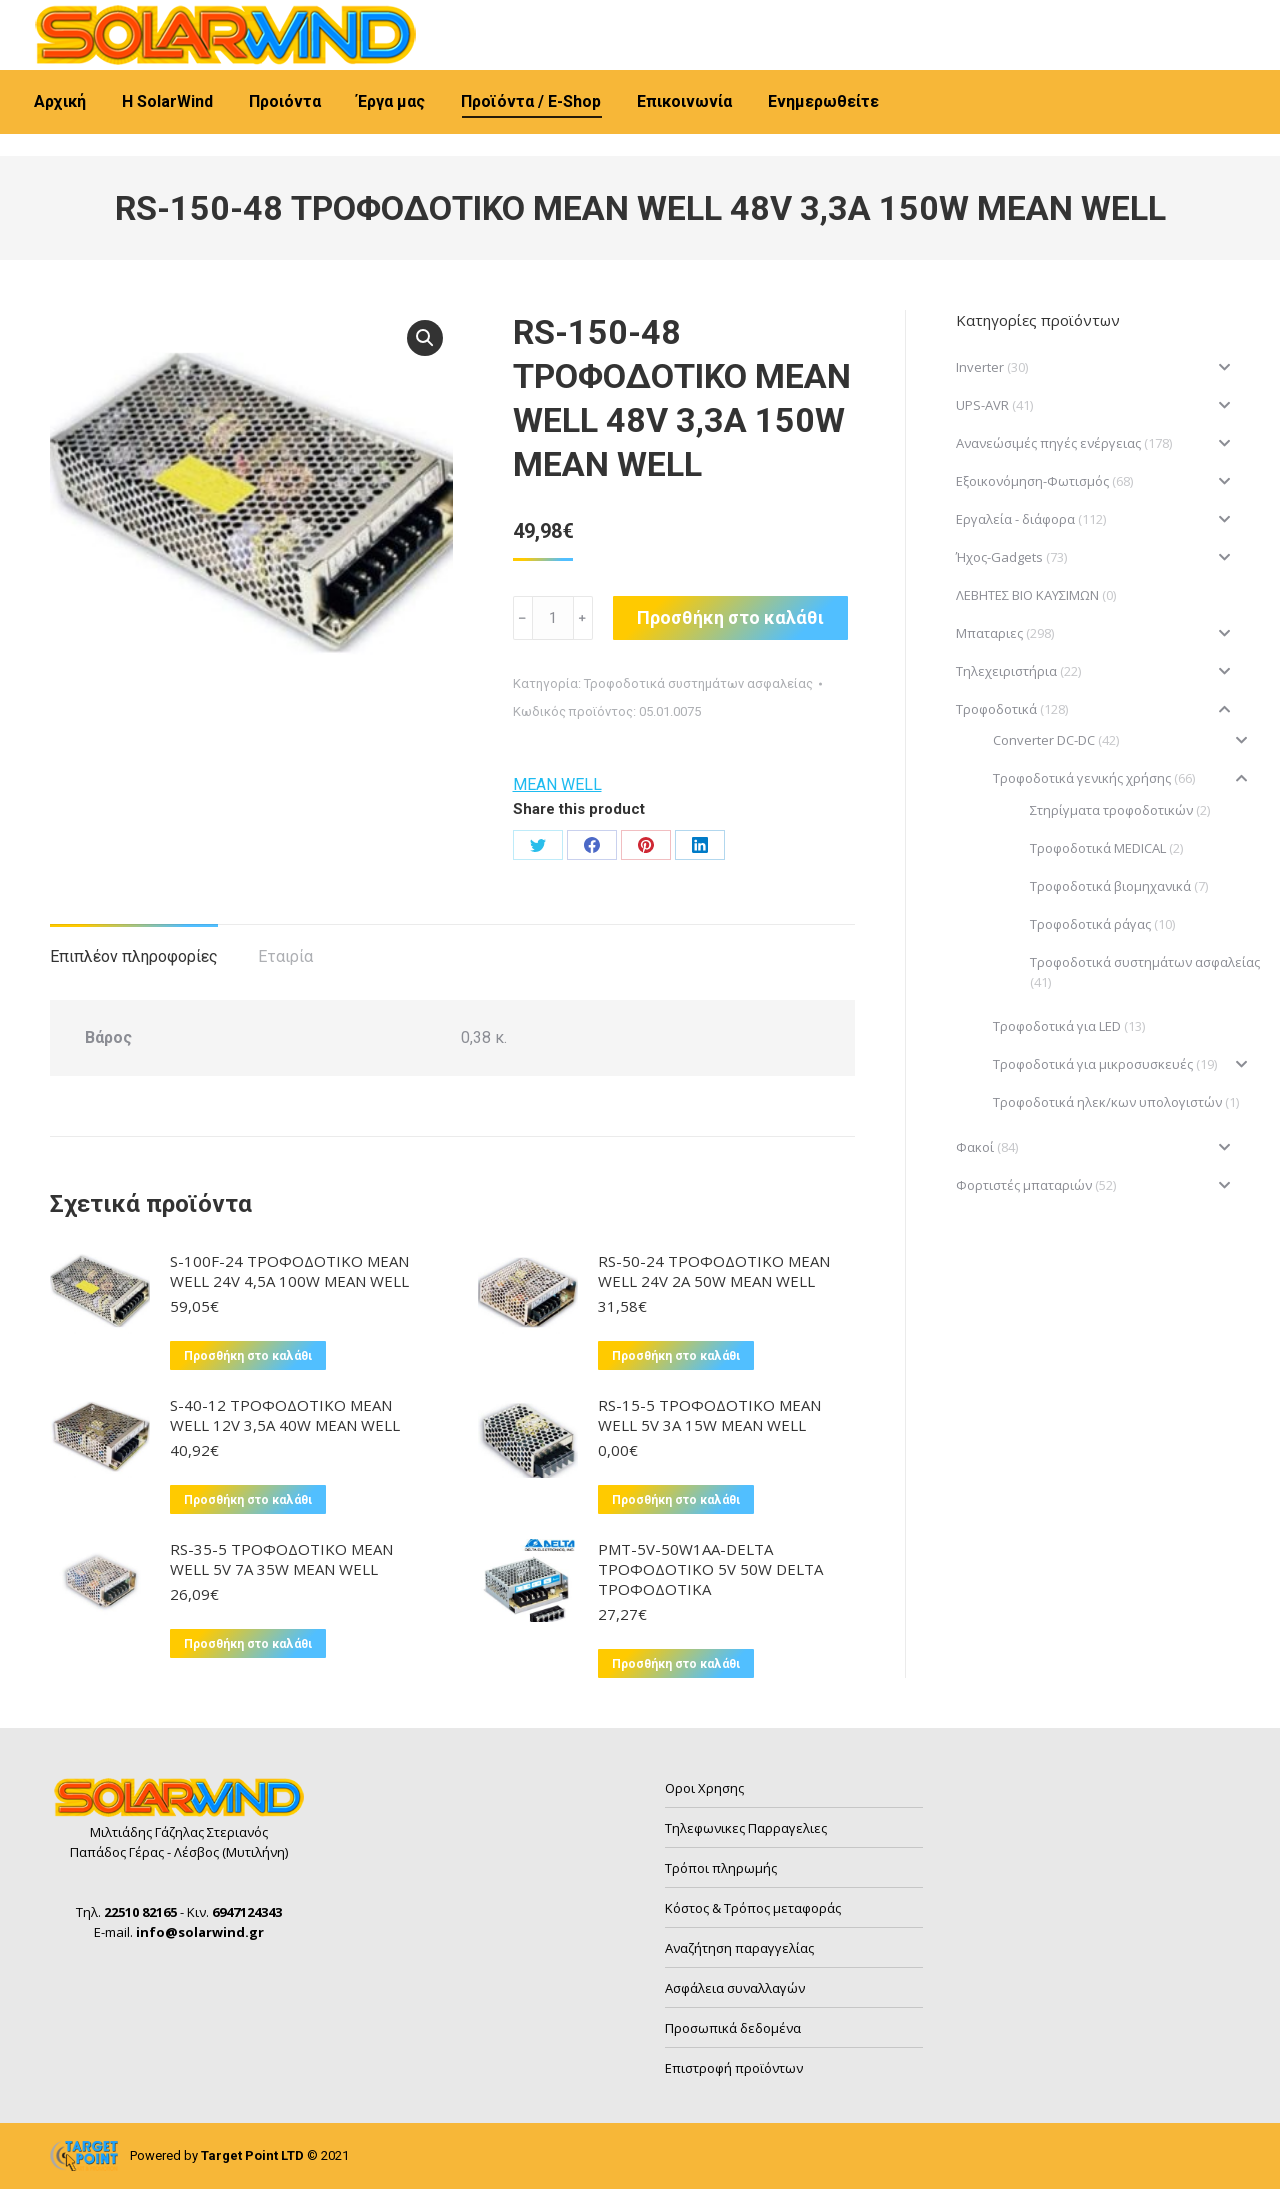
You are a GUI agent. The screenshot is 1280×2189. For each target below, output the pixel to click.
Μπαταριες (989, 633)
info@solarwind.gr (360, 18)
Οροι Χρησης (704, 1788)
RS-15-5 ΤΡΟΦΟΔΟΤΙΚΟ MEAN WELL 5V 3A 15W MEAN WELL (709, 1415)
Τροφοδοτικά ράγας (1090, 924)
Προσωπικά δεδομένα (733, 2028)
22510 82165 (101, 18)
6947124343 (221, 18)
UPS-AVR (982, 405)
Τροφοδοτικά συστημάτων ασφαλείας (698, 683)
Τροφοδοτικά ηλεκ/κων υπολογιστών (1107, 1102)
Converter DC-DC (1044, 740)
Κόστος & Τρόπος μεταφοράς (753, 1908)
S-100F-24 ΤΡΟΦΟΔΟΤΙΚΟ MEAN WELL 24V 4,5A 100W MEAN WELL (289, 1271)
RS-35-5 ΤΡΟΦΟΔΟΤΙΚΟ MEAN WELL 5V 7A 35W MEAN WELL (281, 1559)
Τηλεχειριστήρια (1006, 671)
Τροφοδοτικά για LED (1057, 1026)
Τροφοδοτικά (996, 709)
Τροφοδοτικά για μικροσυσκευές (1093, 1064)
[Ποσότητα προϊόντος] (553, 618)
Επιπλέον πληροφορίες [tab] (134, 956)
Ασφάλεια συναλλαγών (735, 1988)
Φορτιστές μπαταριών (1024, 1185)
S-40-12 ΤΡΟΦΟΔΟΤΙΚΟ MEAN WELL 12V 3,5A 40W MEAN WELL (285, 1415)
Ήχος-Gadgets (999, 557)
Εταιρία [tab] (285, 956)
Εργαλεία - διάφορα (1015, 519)
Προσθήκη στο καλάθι (730, 617)
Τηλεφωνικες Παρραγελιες (746, 1828)
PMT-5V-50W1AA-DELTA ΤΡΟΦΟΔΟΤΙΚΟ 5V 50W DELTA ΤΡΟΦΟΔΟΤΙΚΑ (710, 1569)
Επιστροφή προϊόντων (734, 2068)
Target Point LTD (252, 2155)
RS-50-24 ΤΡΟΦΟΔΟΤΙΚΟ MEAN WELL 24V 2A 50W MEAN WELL (714, 1271)
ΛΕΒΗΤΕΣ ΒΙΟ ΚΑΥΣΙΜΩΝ (1027, 595)
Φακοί (975, 1147)
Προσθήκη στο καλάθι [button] (248, 1356)
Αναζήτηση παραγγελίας (739, 1948)
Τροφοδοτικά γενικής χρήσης (1082, 778)
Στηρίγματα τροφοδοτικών (1111, 810)
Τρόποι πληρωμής (721, 1868)
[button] (425, 338)
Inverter (980, 367)
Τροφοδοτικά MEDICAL (1098, 848)
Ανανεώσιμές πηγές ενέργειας (1048, 443)
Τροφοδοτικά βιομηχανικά (1110, 886)
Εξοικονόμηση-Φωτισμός (1032, 481)
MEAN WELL (557, 784)
